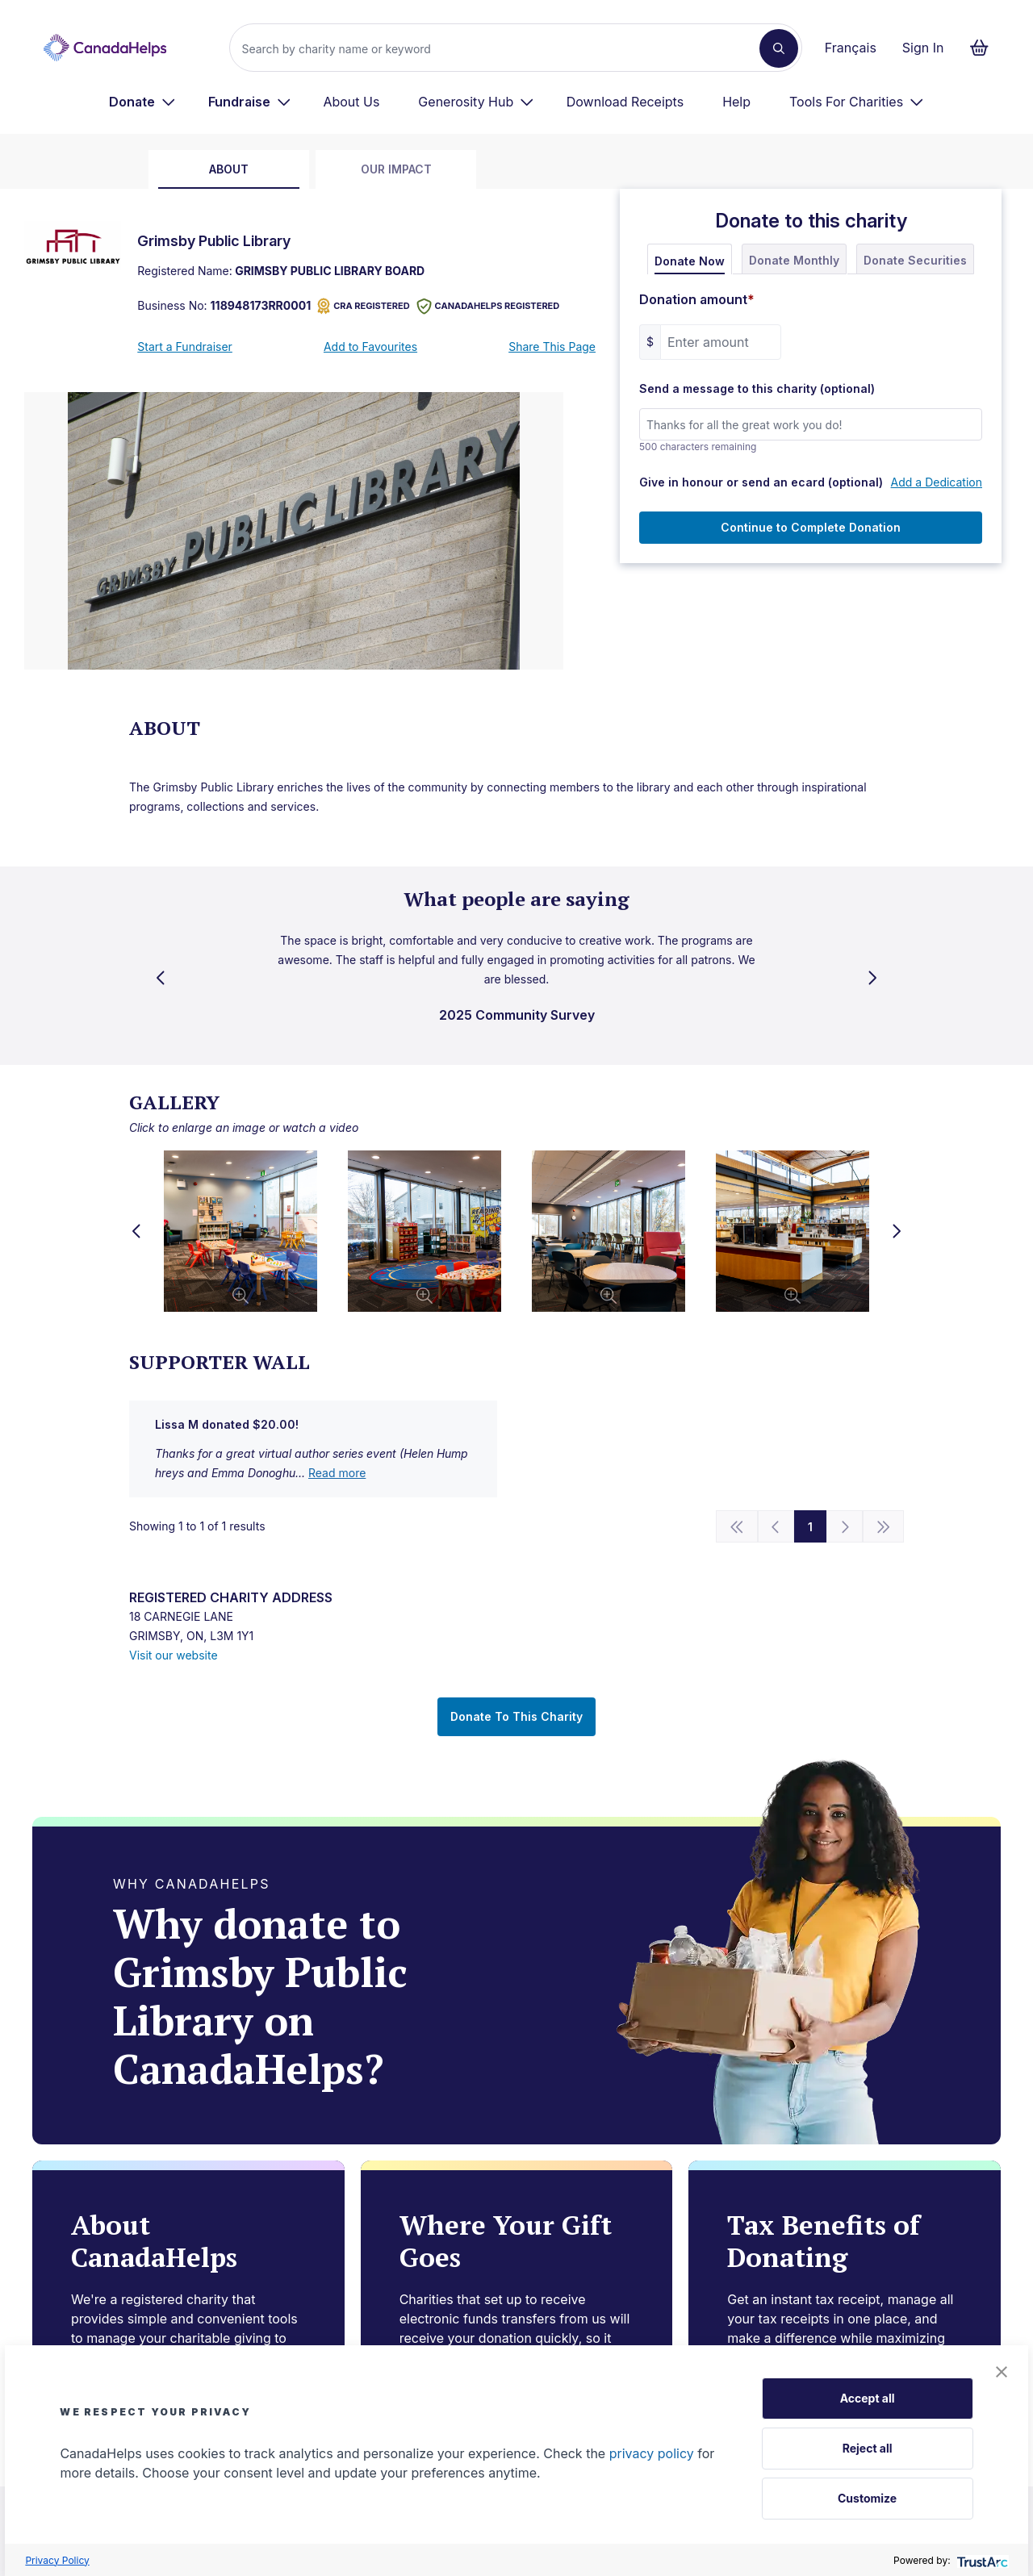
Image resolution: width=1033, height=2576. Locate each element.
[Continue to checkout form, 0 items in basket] (984, 47)
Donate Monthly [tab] (794, 260)
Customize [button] (867, 2498)
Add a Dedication (936, 482)
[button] (1001, 2372)
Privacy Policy (57, 2560)
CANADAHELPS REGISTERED (488, 306)
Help (736, 102)
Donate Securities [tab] (915, 260)
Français (850, 48)
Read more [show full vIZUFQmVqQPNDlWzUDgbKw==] (337, 1473)
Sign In (923, 48)
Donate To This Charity (516, 1716)
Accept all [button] (867, 2398)
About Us (351, 102)
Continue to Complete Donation (811, 527)
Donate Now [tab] (690, 261)
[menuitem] (142, 102)
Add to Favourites (370, 346)
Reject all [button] (868, 2448)
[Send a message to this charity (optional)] (810, 424)
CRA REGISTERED (363, 306)
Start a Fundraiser (184, 346)
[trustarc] (981, 2560)
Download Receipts (625, 102)
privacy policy (651, 2453)
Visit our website (173, 1655)
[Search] (501, 48)
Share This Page (552, 346)
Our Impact (396, 169)
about (229, 169)
